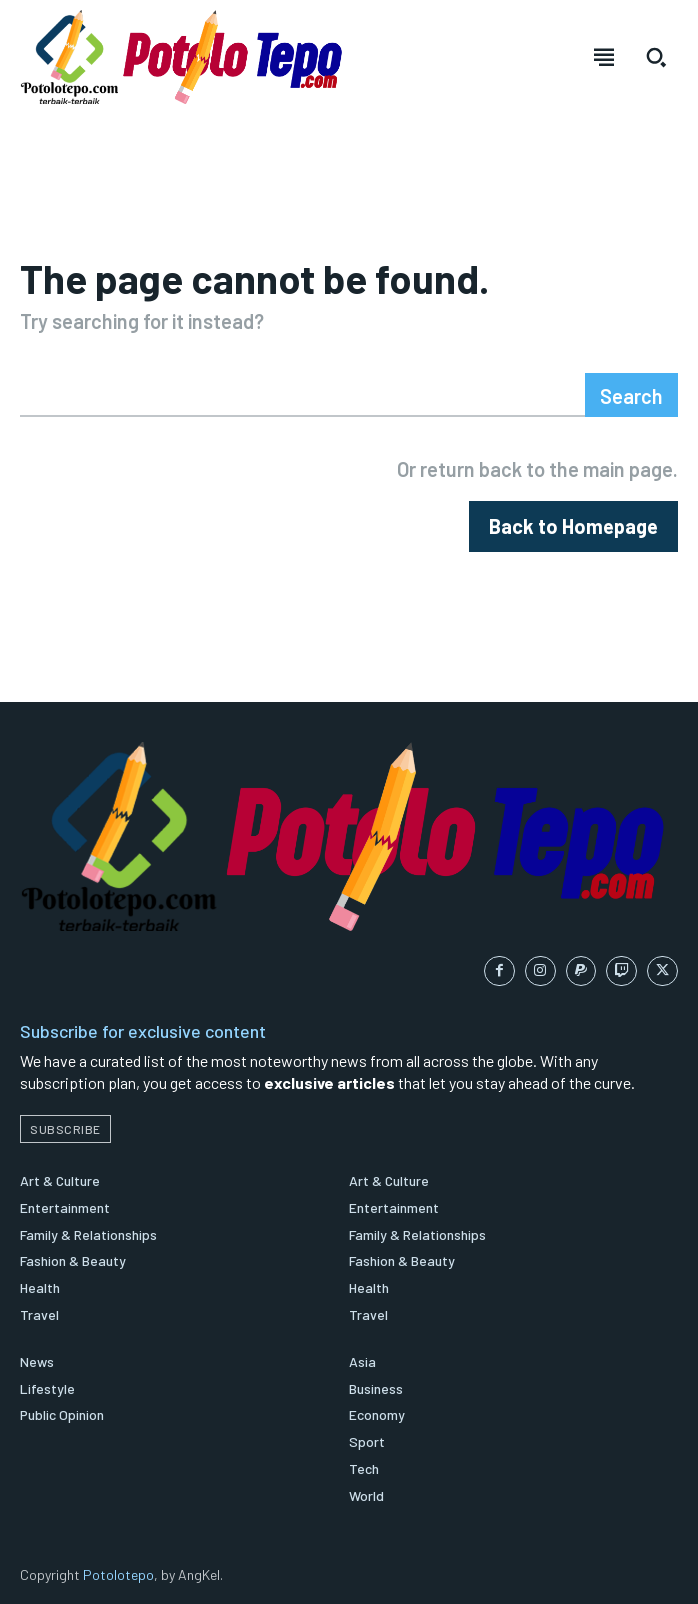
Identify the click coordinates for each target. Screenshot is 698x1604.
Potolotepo (118, 1574)
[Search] (631, 395)
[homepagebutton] (573, 526)
